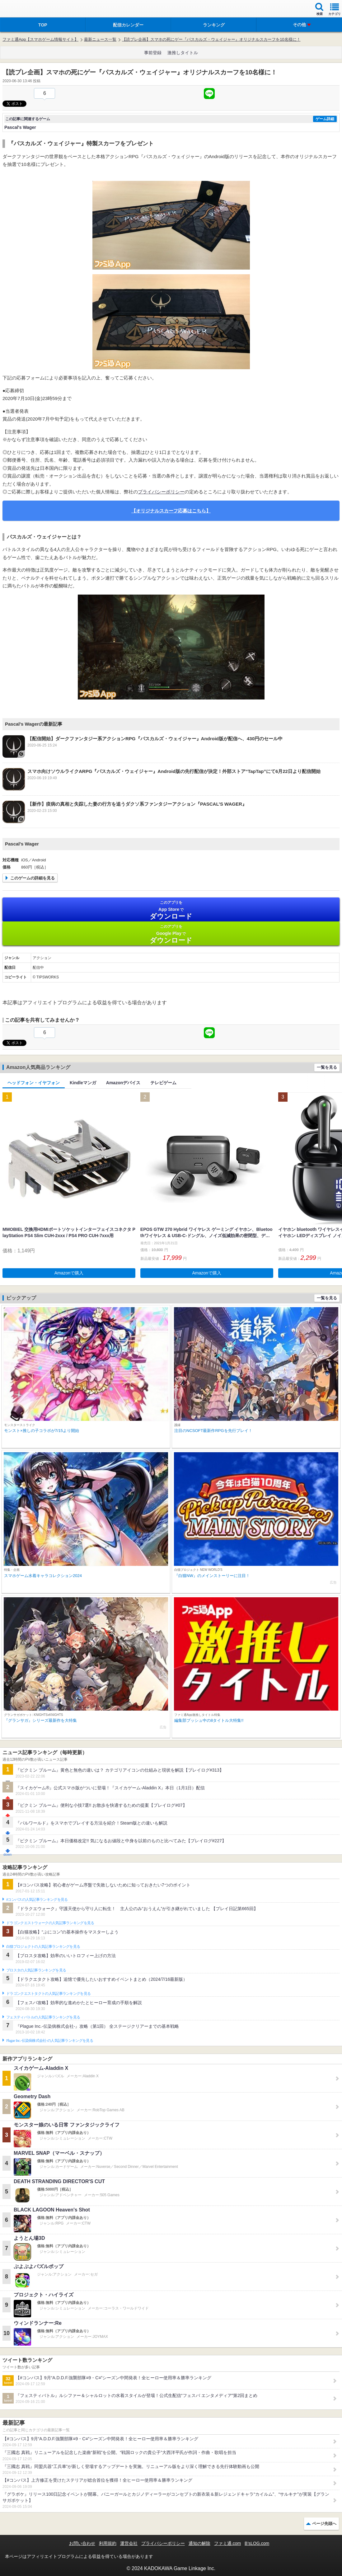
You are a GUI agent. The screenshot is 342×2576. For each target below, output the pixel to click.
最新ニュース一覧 (100, 39)
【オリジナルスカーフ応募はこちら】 (171, 510)
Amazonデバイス (123, 1082)
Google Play (171, 934)
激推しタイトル (182, 52)
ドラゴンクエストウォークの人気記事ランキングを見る (50, 1923)
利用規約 (107, 2543)
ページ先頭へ (324, 2523)
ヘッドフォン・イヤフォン (33, 1082)
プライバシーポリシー (161, 491)
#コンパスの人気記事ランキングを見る (37, 1899)
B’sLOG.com (257, 2543)
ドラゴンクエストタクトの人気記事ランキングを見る (48, 1993)
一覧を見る (327, 1067)
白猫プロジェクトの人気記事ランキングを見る (43, 1946)
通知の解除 (199, 2543)
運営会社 (129, 2543)
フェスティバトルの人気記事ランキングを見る (43, 2017)
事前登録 (153, 52)
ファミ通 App (23, 9)
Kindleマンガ (83, 1082)
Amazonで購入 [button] (68, 1272)
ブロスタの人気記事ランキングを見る (36, 1970)
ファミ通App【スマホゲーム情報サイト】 (40, 39)
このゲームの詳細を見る (32, 878)
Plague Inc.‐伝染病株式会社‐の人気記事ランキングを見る (49, 2040)
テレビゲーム (163, 1082)
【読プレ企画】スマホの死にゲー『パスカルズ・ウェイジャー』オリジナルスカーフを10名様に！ (211, 39)
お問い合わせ (82, 2543)
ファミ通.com (227, 2543)
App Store (171, 910)
